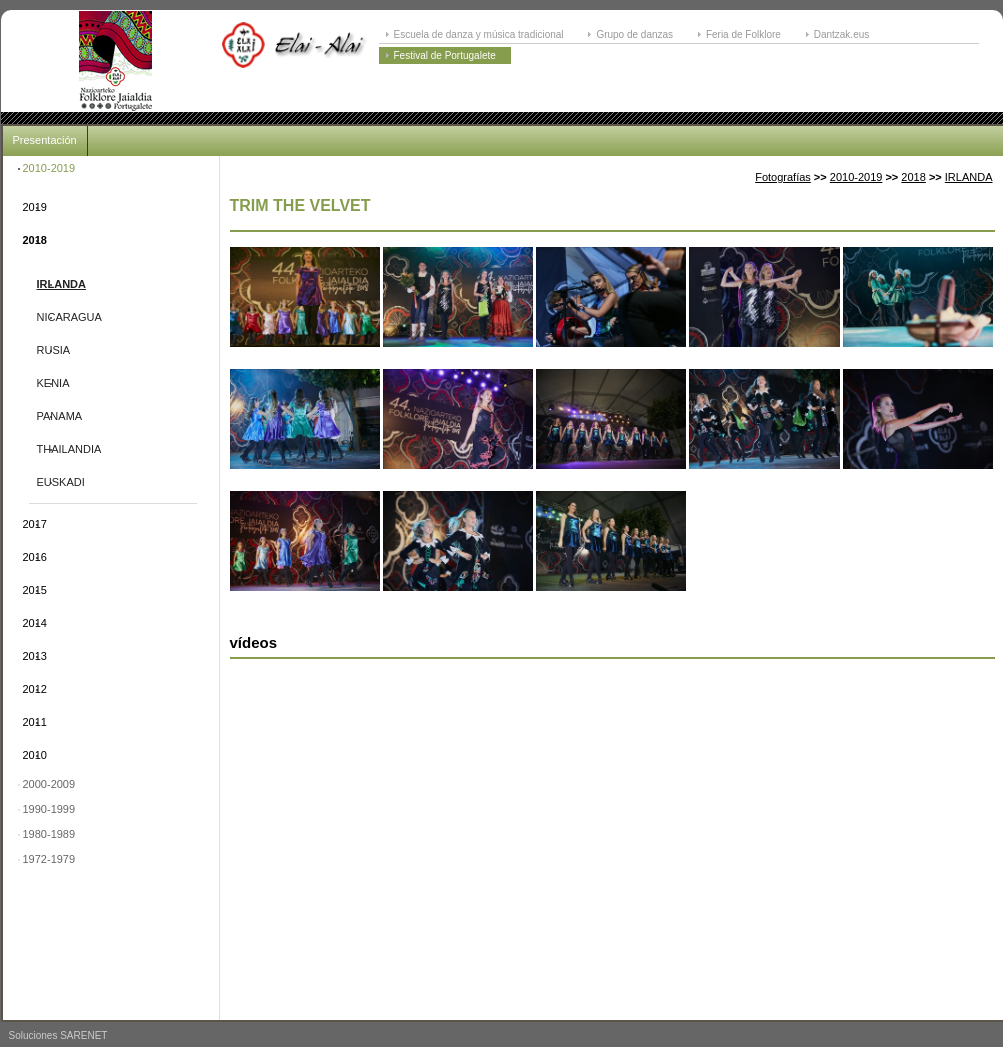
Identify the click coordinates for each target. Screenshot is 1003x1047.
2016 (35, 557)
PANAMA (60, 416)
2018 (35, 240)
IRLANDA (62, 284)
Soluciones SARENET (58, 1035)
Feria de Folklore (743, 34)
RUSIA (54, 350)
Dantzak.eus (842, 34)
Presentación (45, 140)
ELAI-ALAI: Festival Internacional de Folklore (116, 61)
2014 (35, 623)
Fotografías (783, 177)
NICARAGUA (69, 317)
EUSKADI (61, 482)
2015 (35, 590)
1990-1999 (49, 809)
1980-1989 (49, 834)
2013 (35, 656)
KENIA (53, 383)
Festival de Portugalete (445, 55)
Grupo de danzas (634, 34)
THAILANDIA (69, 449)
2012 (35, 689)
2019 (35, 207)
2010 (35, 755)
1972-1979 (49, 859)
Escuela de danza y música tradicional (479, 34)
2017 (35, 524)
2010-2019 (49, 168)
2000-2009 (49, 784)
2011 (35, 722)
